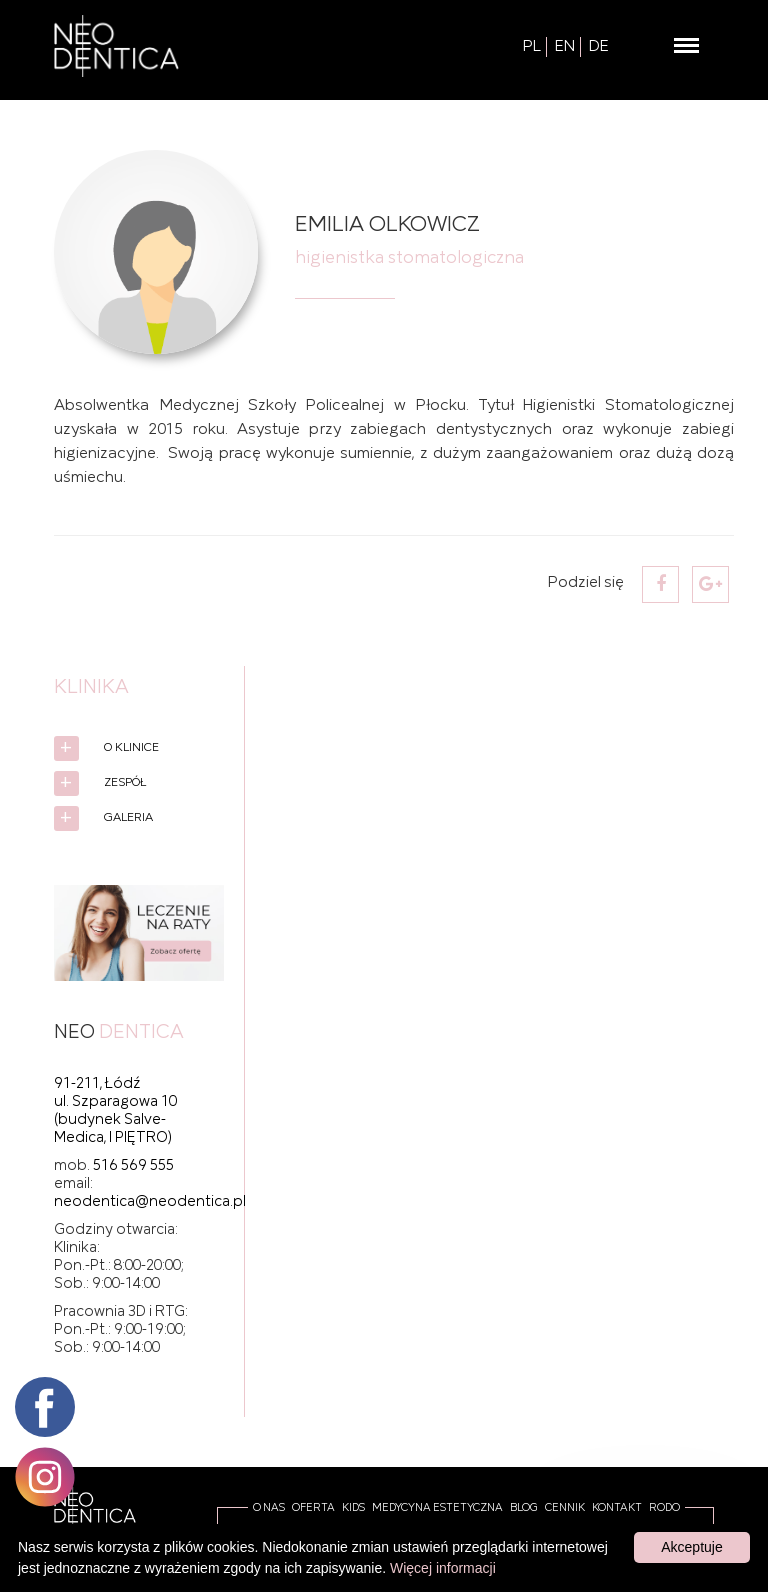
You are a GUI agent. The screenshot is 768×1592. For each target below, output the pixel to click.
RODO (664, 1508)
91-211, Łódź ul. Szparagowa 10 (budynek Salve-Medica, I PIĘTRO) (115, 1111)
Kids (353, 1508)
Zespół (125, 782)
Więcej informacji (443, 1568)
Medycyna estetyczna (437, 1508)
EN (565, 47)
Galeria (128, 817)
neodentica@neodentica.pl (150, 1202)
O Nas (269, 1508)
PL (532, 47)
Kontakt (617, 1508)
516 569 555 (133, 1166)
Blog (524, 1508)
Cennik (565, 1508)
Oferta (313, 1508)
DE (599, 47)
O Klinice (131, 747)
